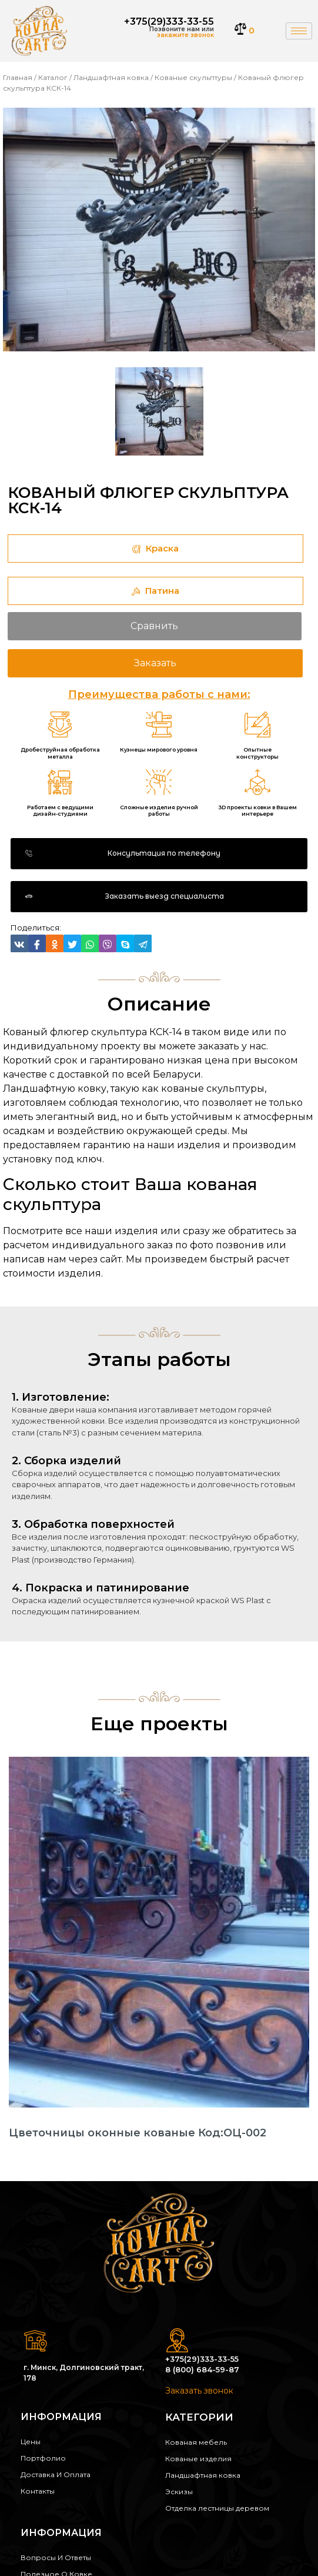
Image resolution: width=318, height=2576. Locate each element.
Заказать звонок (199, 2390)
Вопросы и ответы (56, 2557)
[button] (159, 853)
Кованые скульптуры (193, 77)
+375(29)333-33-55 (169, 21)
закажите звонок (185, 35)
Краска (155, 548)
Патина (155, 590)
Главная (17, 77)
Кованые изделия (198, 2458)
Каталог (53, 77)
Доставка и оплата (56, 2474)
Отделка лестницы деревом (217, 2508)
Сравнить (154, 625)
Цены (31, 2441)
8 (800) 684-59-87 (202, 2369)
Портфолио (43, 2458)
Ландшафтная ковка (111, 77)
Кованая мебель (196, 2442)
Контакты (38, 2491)
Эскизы (179, 2491)
